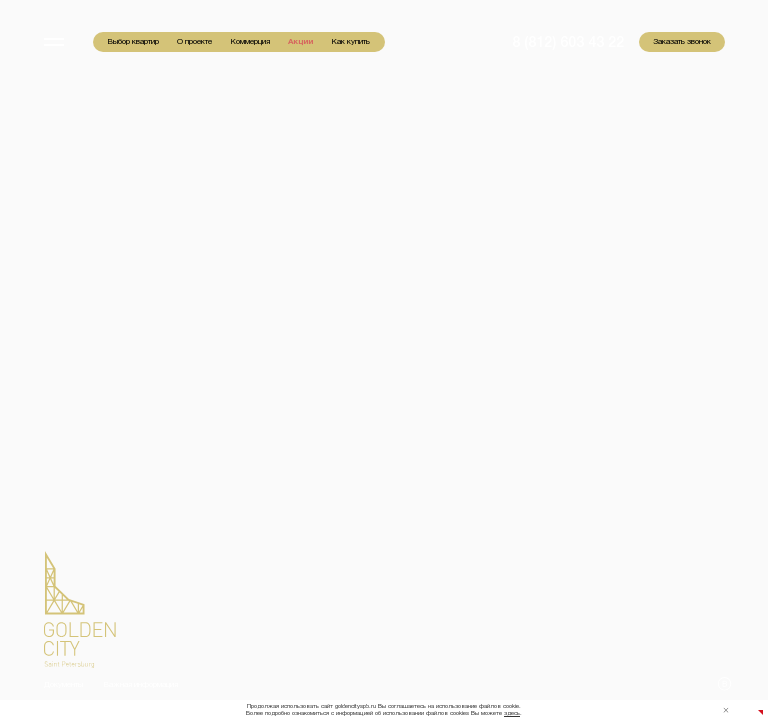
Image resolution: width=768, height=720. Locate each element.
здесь (512, 713)
